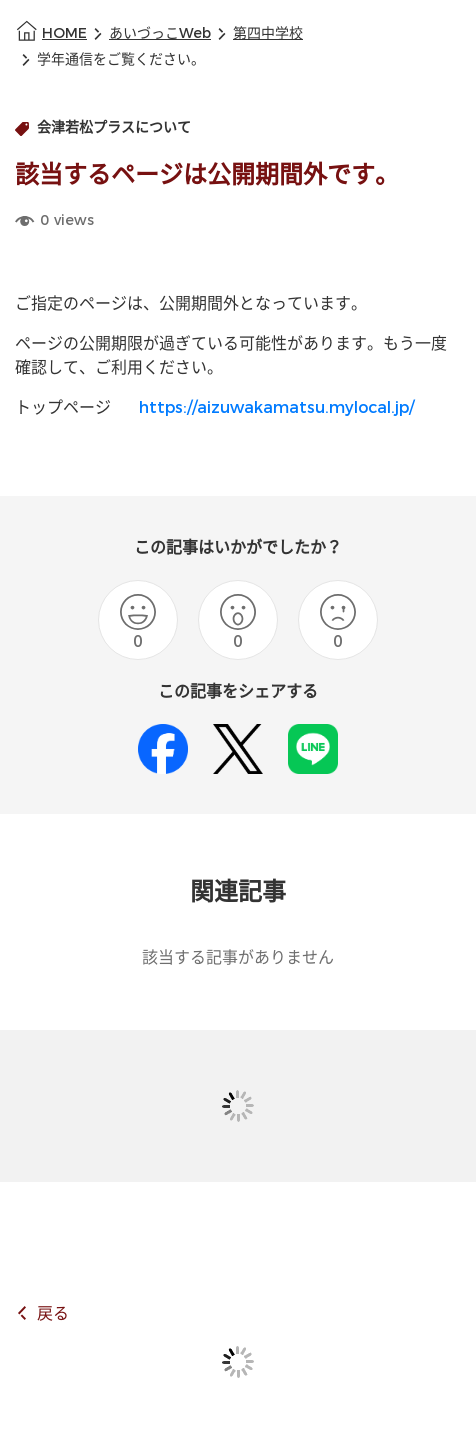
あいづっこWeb (160, 33)
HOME (64, 33)
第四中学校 (268, 33)
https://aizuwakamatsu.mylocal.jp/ (276, 407)
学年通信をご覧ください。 (121, 59)
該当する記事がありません (238, 957)
